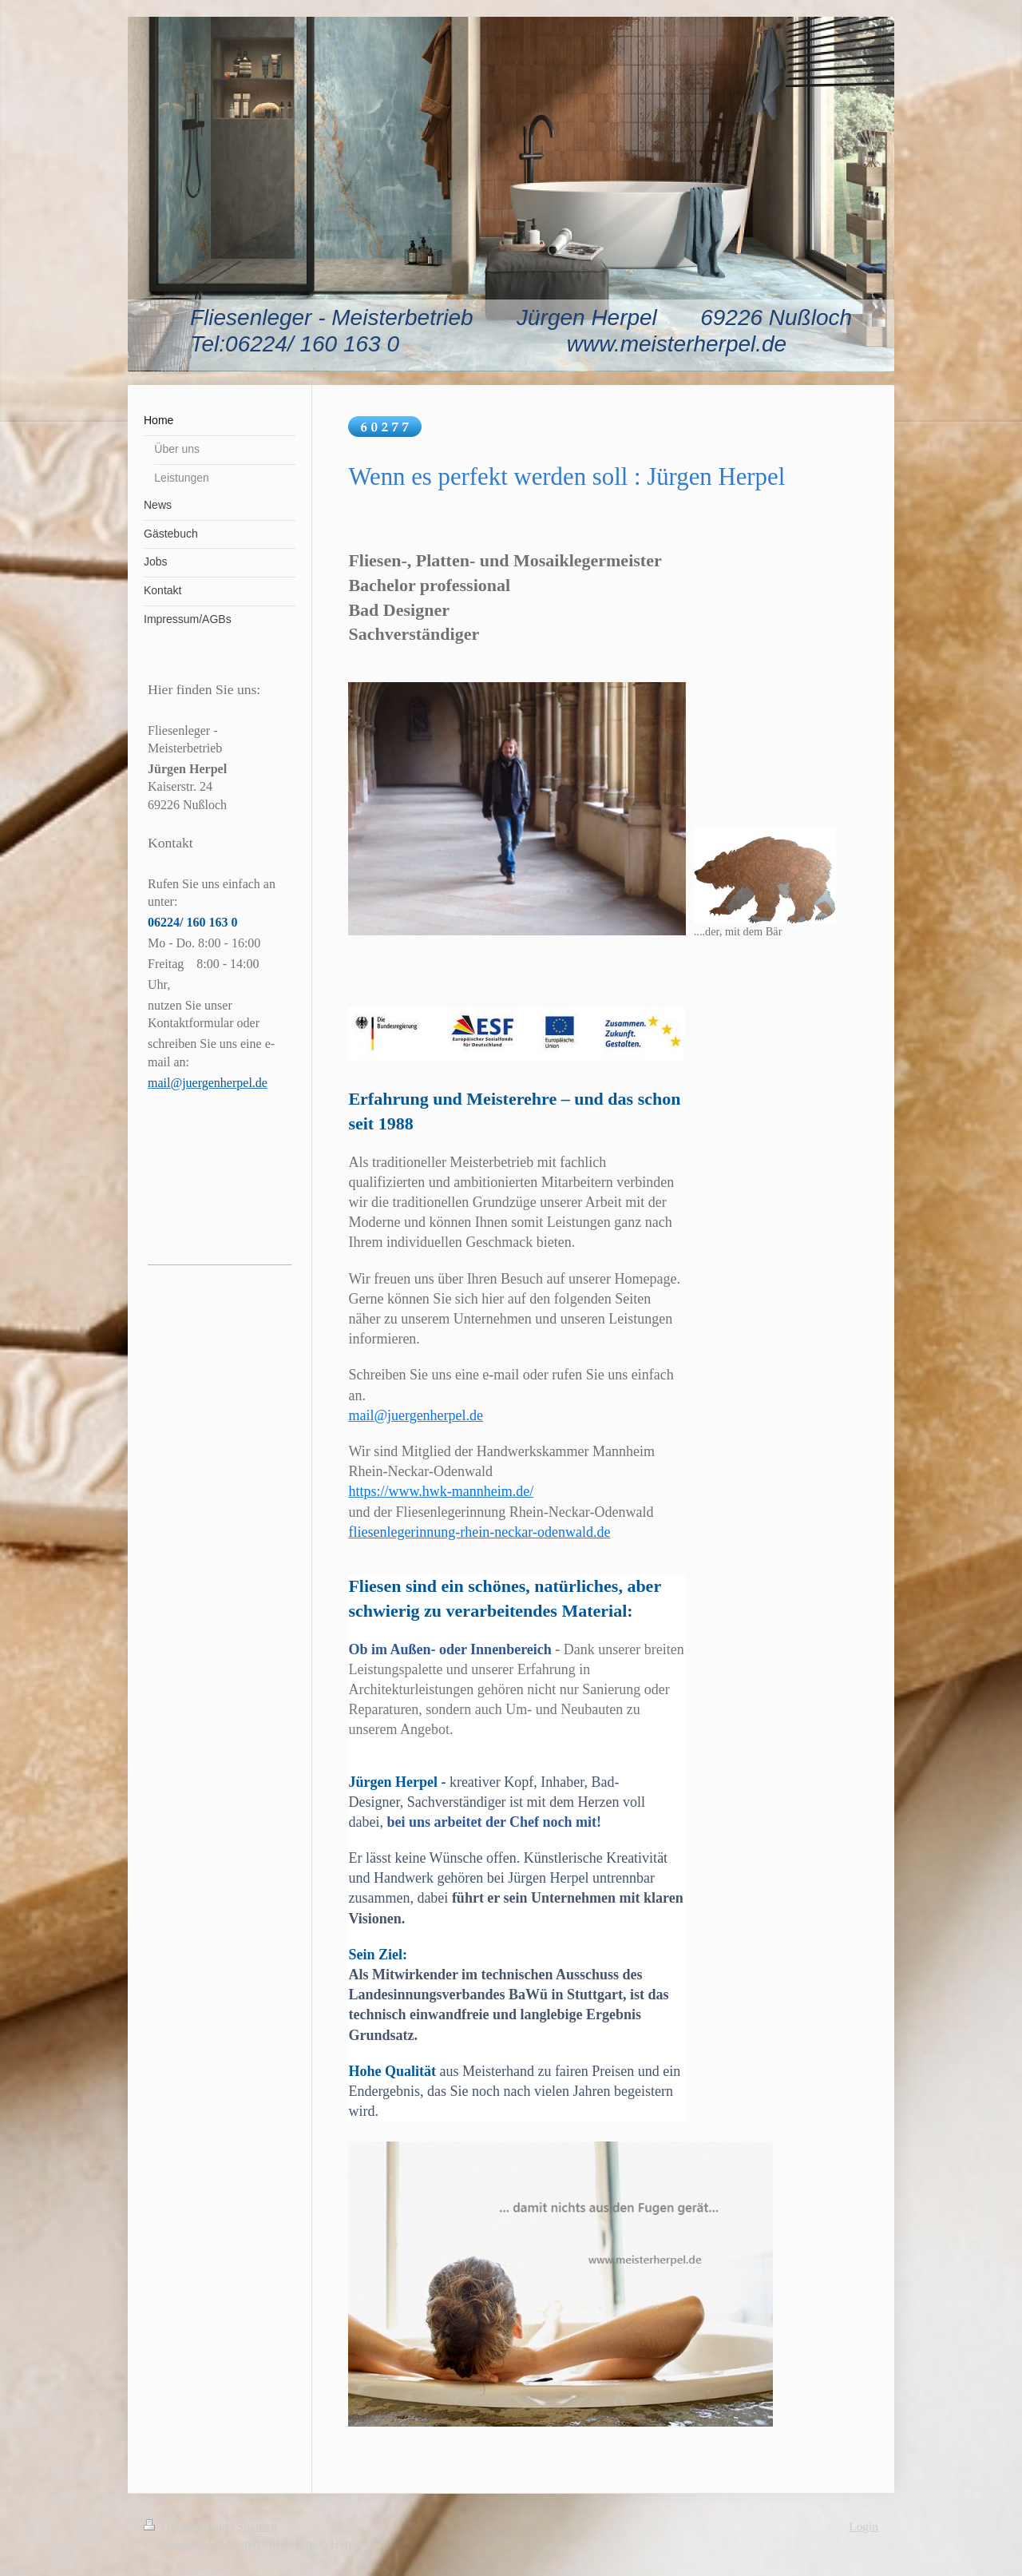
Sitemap (256, 2526)
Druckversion (187, 2526)
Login (863, 2526)
